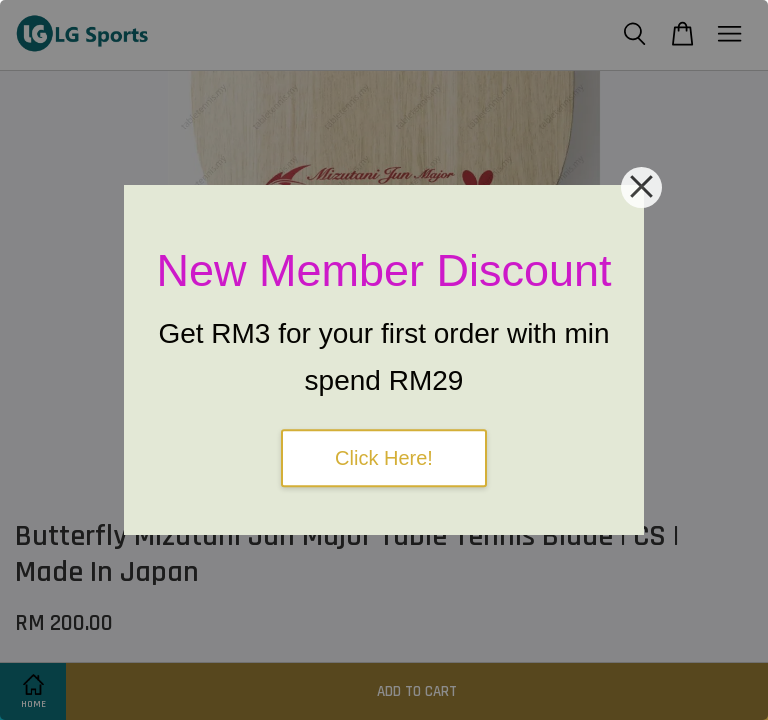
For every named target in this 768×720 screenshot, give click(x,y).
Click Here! (384, 458)
